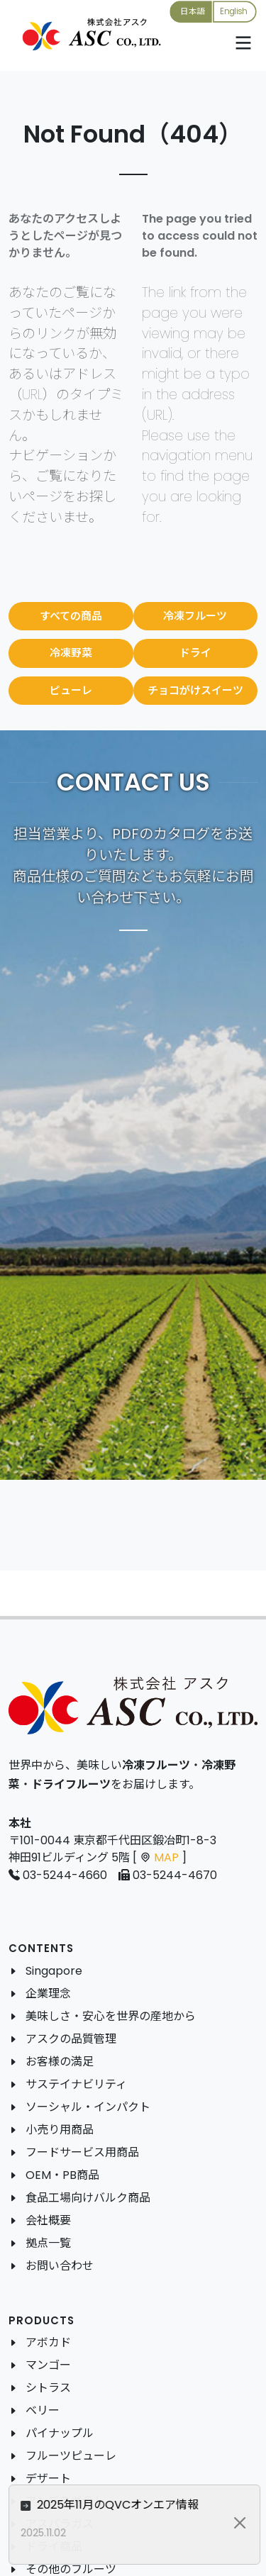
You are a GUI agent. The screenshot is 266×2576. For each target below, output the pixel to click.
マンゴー (48, 2365)
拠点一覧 (48, 2243)
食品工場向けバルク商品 (88, 2198)
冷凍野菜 (71, 652)
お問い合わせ (60, 2266)
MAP (166, 1857)
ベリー (43, 2410)
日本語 (192, 11)
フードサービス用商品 (82, 2152)
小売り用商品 (60, 2129)
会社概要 (48, 2220)
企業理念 (48, 1993)
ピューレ (71, 690)
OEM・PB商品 (62, 2175)
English (234, 11)
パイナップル (60, 2433)
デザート (48, 2478)
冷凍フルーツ (195, 615)
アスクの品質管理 (71, 2039)
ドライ (195, 652)
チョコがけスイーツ (195, 690)
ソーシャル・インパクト (88, 2107)
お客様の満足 (60, 2061)
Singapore (54, 1971)
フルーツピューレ (71, 2456)
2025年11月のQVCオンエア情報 (149, 2505)
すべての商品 (71, 615)
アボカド (48, 2342)
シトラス (48, 2388)
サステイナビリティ (76, 2084)
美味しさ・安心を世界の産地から (111, 2016)
